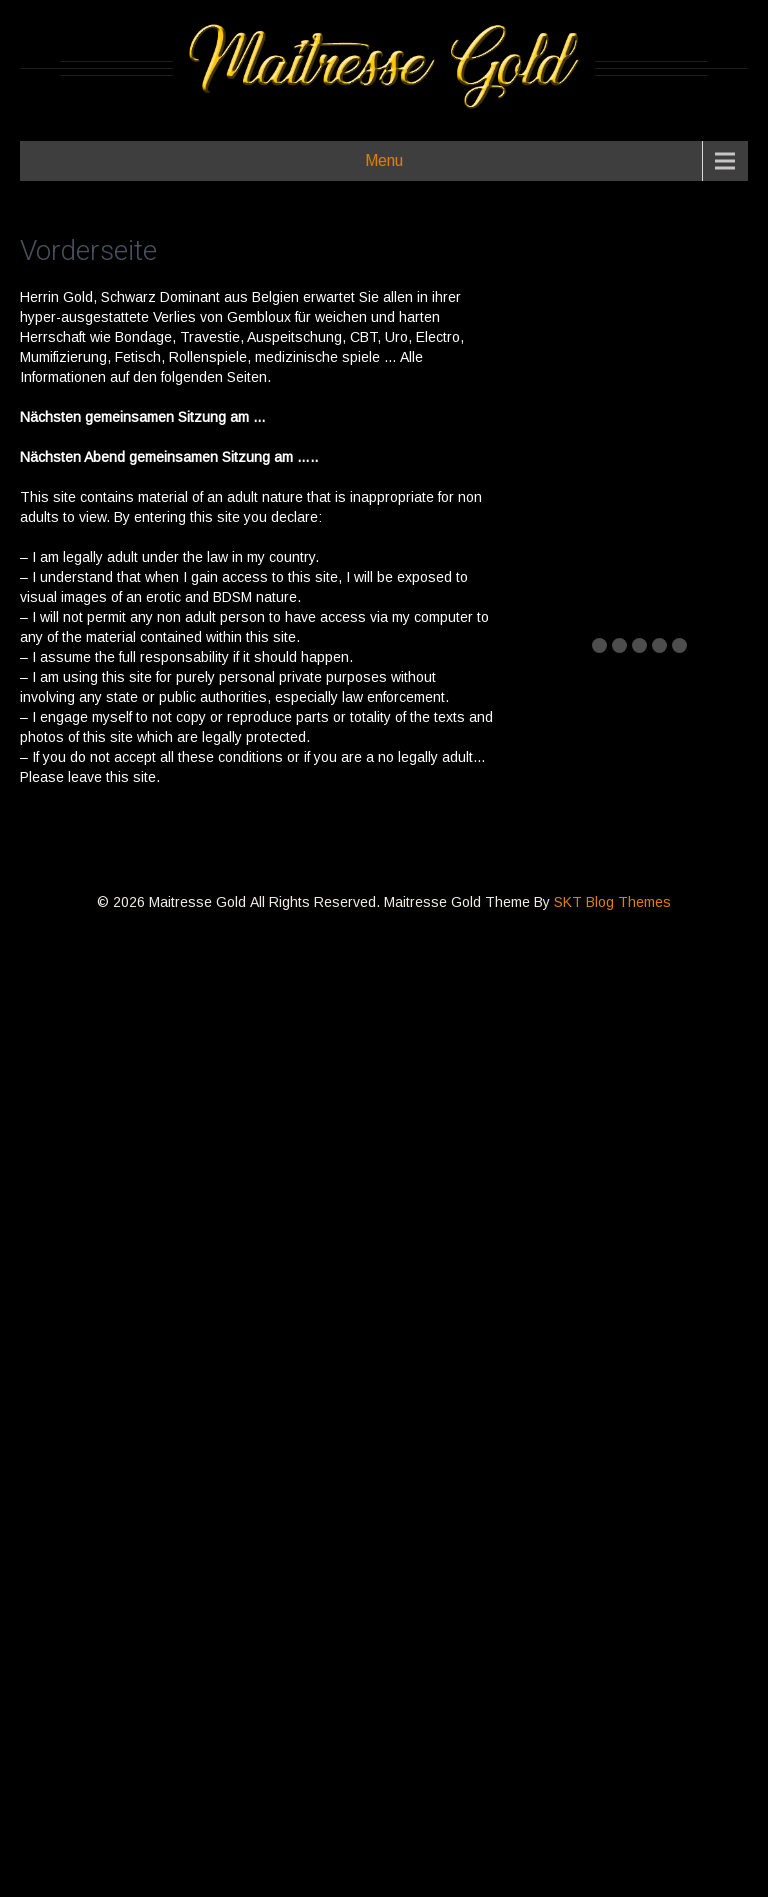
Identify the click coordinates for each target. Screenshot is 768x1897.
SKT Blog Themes (612, 902)
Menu (384, 160)
